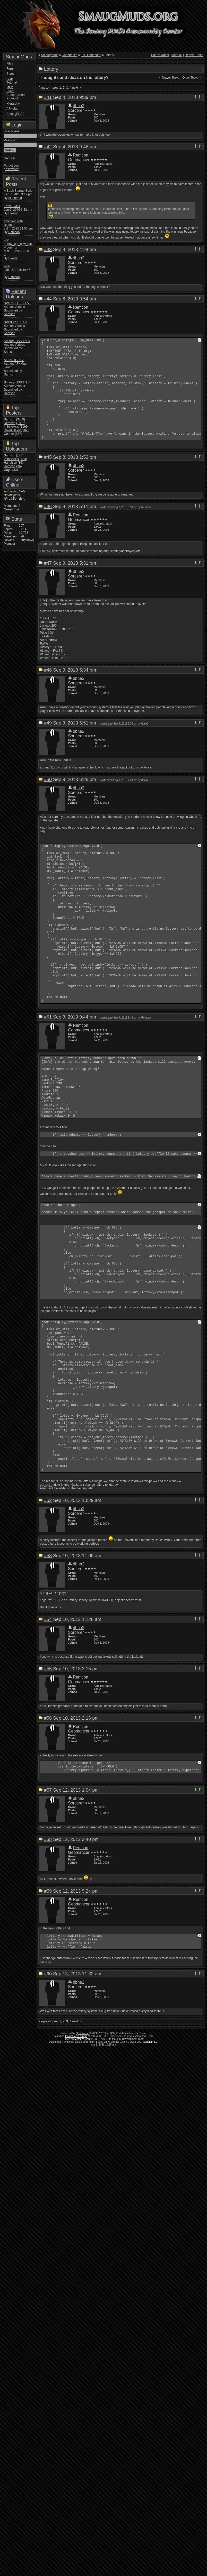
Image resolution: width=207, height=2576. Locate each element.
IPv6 (7, 266)
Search (11, 74)
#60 (48, 2100)
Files (9, 63)
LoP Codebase (91, 55)
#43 (48, 249)
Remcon (9, 423)
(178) (19, 455)
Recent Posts (16, 181)
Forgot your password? (12, 167)
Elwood (13, 213)
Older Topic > (191, 77)
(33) (15, 470)
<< (49, 87)
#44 (48, 298)
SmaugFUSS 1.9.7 (17, 382)
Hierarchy (13, 103)
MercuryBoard (82, 2165)
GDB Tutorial (11, 80)
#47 (48, 584)
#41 (48, 97)
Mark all (176, 55)
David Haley (12, 430)
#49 (48, 744)
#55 (48, 1789)
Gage (7, 470)
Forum (10, 68)
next (75, 87)
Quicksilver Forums (76, 2162)
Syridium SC (150, 2168)
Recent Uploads (16, 294)
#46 (48, 528)
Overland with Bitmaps (13, 223)
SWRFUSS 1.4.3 (15, 322)
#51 (48, 1072)
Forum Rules (160, 55)
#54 (48, 1740)
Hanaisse (10, 462)
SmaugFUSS (13, 114)
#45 (48, 478)
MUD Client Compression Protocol (13, 93)
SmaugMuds (19, 56)
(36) (20, 462)
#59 (48, 2014)
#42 (48, 146)
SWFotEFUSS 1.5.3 (17, 303)
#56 (48, 1839)
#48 (48, 691)
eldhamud (15, 198)
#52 (48, 1621)
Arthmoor (88, 2168)
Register (9, 158)
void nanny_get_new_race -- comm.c (18, 244)
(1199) (24, 426)
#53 (48, 1676)
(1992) (20, 423)
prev (55, 87)
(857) (18, 434)
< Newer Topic (169, 77)
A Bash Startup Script (18, 190)
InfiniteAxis (11, 426)
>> (81, 87)
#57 (48, 1913)
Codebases (69, 55)
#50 (48, 801)
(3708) (20, 419)
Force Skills (12, 206)
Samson (14, 232)
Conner (9, 434)
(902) (25, 430)
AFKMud (12, 109)
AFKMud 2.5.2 (14, 360)
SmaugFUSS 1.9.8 (17, 341)
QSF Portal (82, 2159)
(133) (23, 459)
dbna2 (78, 106)
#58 (48, 1962)
